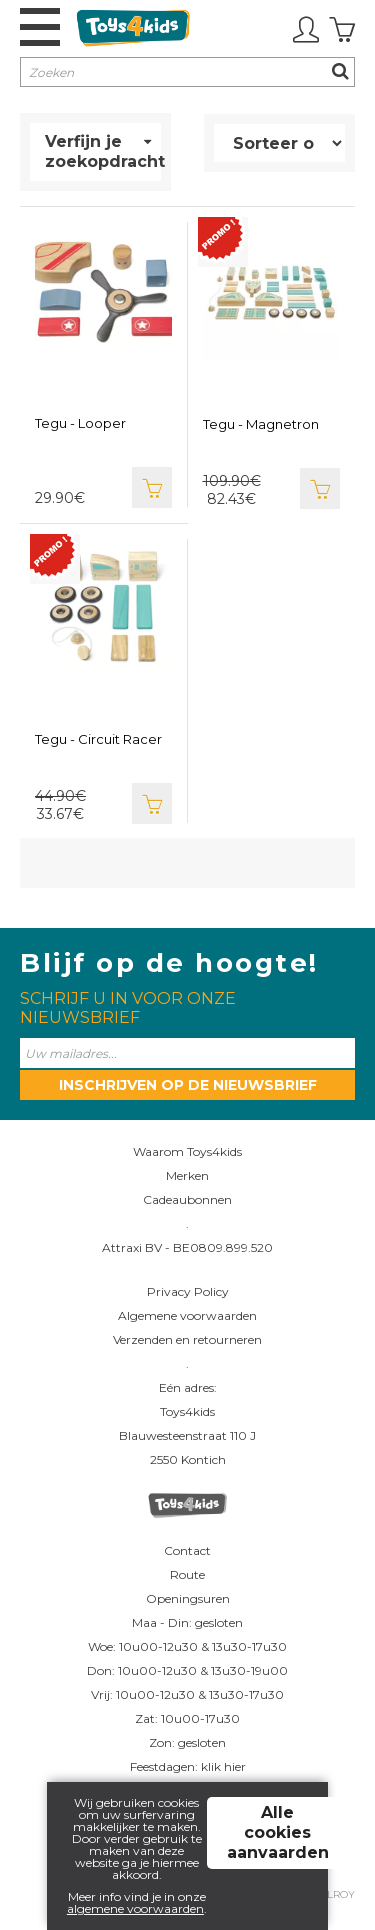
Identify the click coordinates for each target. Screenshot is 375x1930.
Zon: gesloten (187, 1742)
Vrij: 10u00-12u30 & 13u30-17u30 (187, 1694)
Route (187, 1574)
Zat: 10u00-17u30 (187, 1718)
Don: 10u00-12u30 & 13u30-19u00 (187, 1670)
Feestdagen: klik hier (188, 1766)
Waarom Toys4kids (187, 1151)
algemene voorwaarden (135, 1908)
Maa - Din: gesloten (187, 1622)
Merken (187, 1175)
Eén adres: (188, 1387)
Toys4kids (187, 1411)
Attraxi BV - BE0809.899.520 (187, 1247)
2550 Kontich (188, 1459)
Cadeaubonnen (187, 1199)
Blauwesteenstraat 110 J (187, 1435)
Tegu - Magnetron (261, 424)
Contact (187, 1550)
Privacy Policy (188, 1291)
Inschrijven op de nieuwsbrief (188, 1085)
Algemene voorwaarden (187, 1315)
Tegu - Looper (80, 423)
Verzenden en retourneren (187, 1339)
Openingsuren (188, 1598)
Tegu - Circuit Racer (98, 739)
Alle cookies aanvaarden (278, 1832)
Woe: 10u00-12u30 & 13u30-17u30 (187, 1646)
